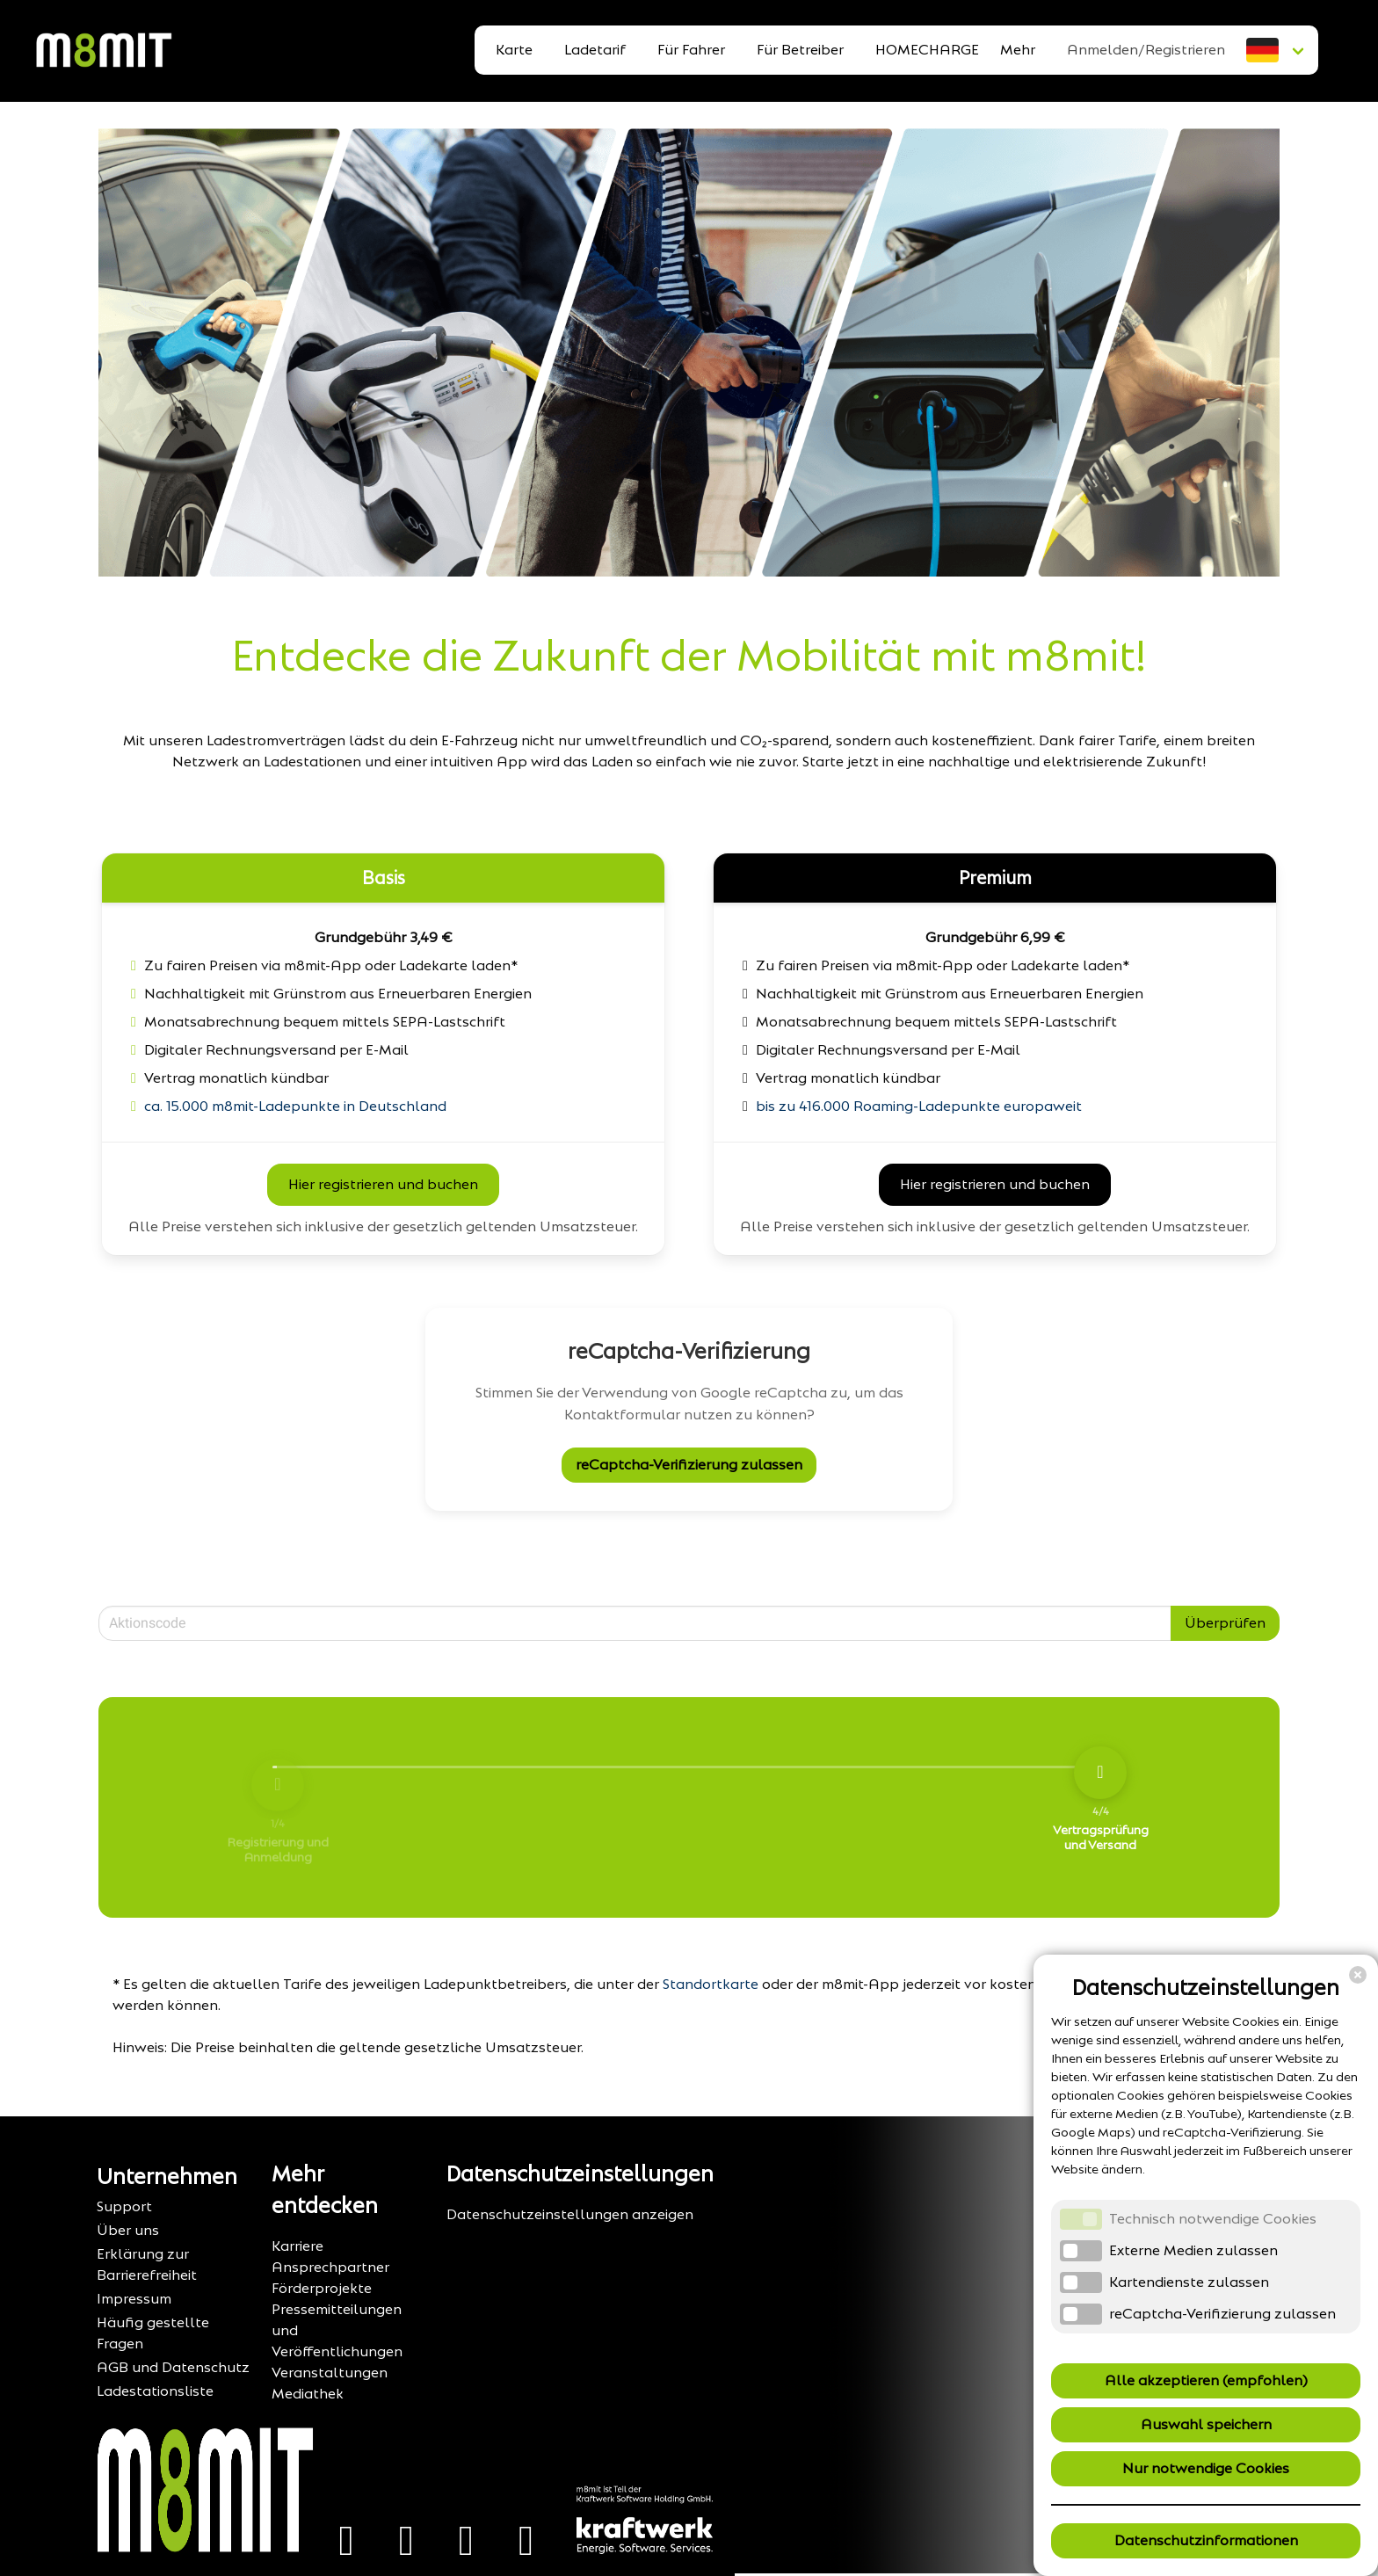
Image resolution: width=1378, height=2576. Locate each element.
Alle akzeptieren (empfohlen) (1206, 2380)
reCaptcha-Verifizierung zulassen (689, 1464)
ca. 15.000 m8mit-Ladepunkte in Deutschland (295, 1106)
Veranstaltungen (330, 2372)
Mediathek (308, 2393)
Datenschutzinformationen (1206, 2540)
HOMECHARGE (927, 49)
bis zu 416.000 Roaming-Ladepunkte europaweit (919, 1106)
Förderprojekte (322, 2288)
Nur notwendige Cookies (1205, 2468)
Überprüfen (1225, 1622)
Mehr (1017, 49)
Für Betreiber (800, 49)
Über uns (128, 2230)
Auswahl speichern (1206, 2424)
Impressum (134, 2298)
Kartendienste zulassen (1189, 2282)
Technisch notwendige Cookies (1212, 2218)
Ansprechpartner (330, 2267)
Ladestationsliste (155, 2391)
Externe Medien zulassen (1193, 2250)
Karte (514, 49)
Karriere (297, 2246)
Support (124, 2206)
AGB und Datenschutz (173, 2367)
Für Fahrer (691, 49)
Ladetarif (595, 49)
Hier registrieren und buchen (383, 1184)
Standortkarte (710, 1984)
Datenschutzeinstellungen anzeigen (569, 2214)
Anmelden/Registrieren (1146, 49)
